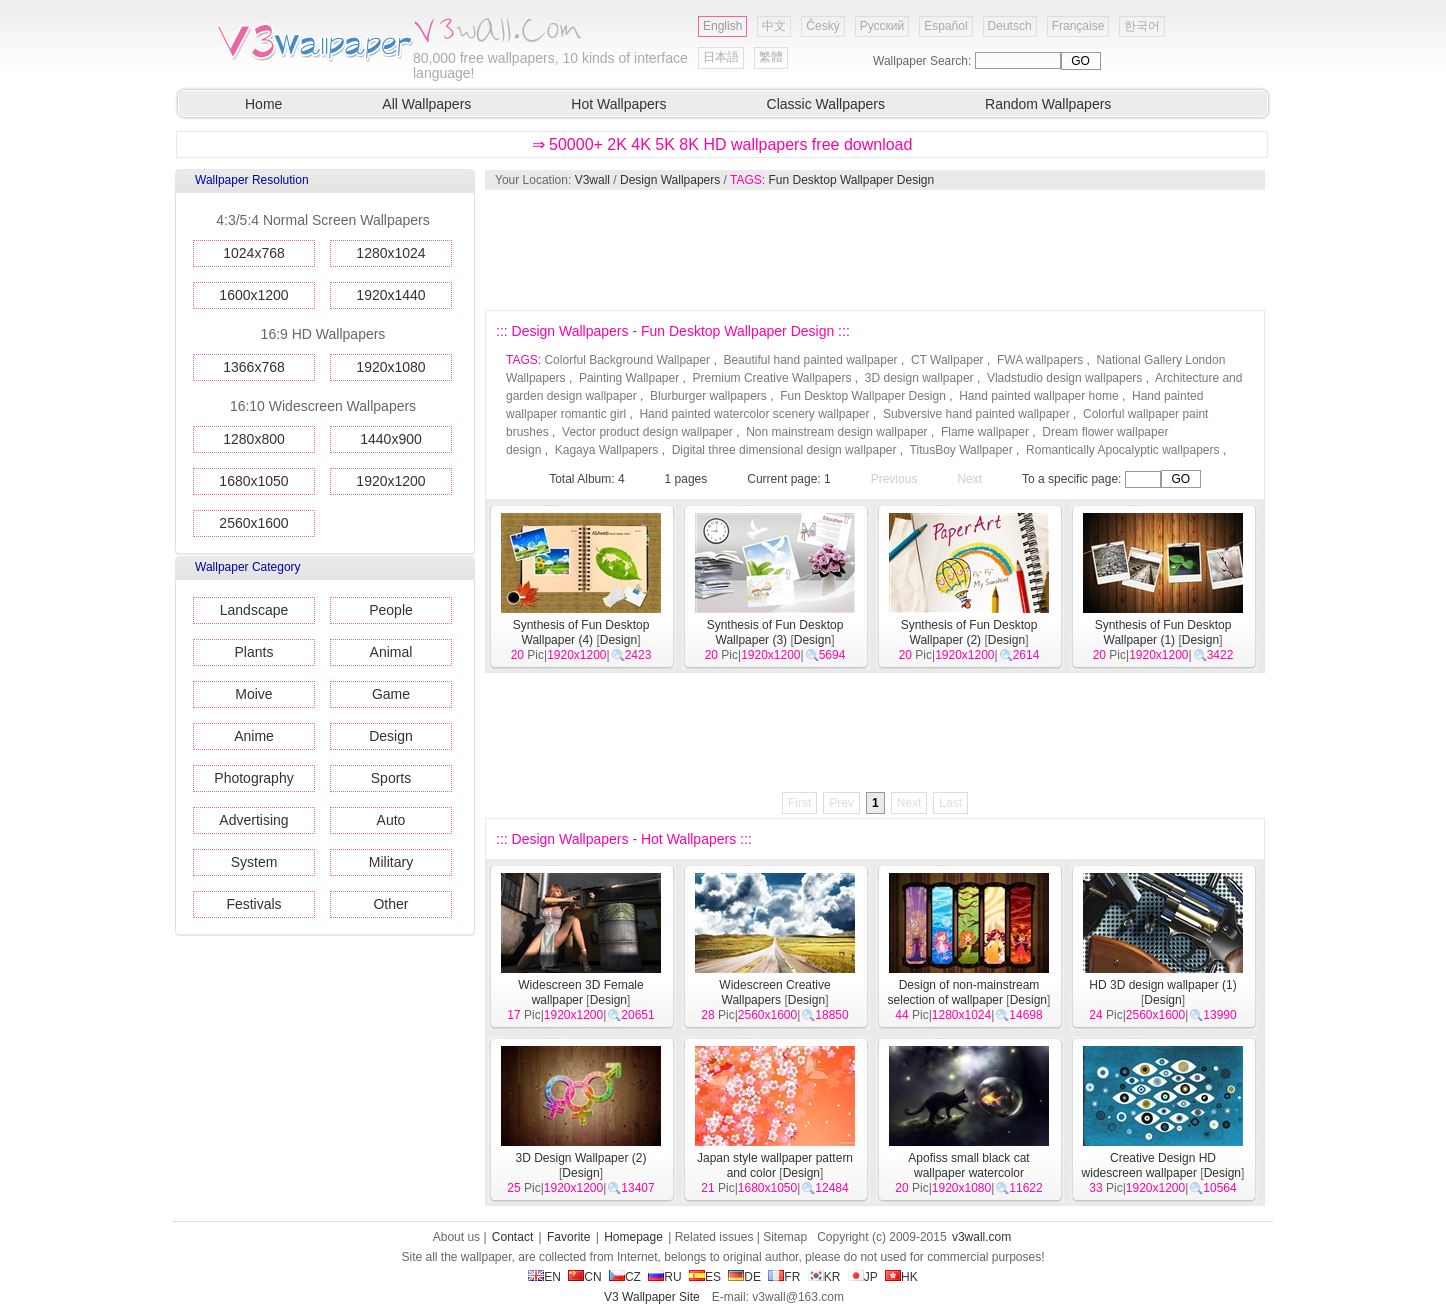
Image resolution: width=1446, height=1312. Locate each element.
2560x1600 (253, 523)
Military (391, 862)
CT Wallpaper (947, 360)
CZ (625, 1277)
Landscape (254, 610)
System (254, 862)
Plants (254, 652)
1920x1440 (390, 295)
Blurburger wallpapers (708, 396)
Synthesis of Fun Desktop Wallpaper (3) (775, 632)
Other (390, 904)
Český (822, 26)
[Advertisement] (874, 250)
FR (784, 1277)
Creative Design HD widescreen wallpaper (1149, 1165)
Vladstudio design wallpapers (1064, 378)
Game (391, 694)
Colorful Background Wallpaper (627, 360)
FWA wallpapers (1040, 360)
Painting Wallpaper (629, 378)
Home (263, 104)
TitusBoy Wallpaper (961, 450)
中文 (774, 26)
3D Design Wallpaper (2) (581, 1158)
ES (705, 1277)
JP (863, 1277)
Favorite (568, 1237)
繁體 (771, 57)
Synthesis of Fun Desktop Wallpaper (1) (1163, 632)
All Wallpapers (426, 104)
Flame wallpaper (985, 432)
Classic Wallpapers (826, 104)
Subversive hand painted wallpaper (976, 414)
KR (824, 1277)
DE (744, 1277)
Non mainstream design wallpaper (836, 432)
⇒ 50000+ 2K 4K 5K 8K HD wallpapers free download (722, 144)
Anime (254, 736)
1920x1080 (390, 367)
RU (664, 1277)
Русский (882, 26)
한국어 (1142, 26)
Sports (391, 778)
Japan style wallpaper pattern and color (775, 1165)
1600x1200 (253, 295)
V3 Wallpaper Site (652, 1297)
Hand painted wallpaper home (1038, 396)
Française (1078, 26)
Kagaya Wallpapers (607, 450)
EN (544, 1277)
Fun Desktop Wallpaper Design (852, 180)
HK (901, 1277)
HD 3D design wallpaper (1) (1162, 985)
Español (945, 26)
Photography (253, 778)
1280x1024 (390, 253)
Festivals (253, 904)
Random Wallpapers (1048, 104)
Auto (391, 820)
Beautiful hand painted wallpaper (810, 360)
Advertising (253, 820)
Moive (253, 694)
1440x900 (391, 439)
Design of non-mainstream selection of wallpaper (964, 992)
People (391, 610)
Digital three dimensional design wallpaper (784, 450)
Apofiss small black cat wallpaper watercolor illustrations (968, 1173)
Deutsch (1010, 26)
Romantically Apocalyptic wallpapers (1122, 450)
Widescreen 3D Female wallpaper (580, 992)
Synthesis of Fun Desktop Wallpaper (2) (969, 632)
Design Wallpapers (670, 180)
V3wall (592, 180)
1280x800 (254, 439)
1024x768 (254, 253)
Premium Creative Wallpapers (772, 378)
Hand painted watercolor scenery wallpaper (754, 414)
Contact (512, 1237)
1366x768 (254, 367)
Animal (391, 652)
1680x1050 (253, 481)
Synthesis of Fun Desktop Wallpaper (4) (581, 632)
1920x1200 (390, 481)
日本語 (721, 57)
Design (391, 736)
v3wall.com (981, 1237)
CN (584, 1277)
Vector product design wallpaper (647, 432)
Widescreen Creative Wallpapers (774, 992)
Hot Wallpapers (618, 104)
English (722, 26)
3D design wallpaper (919, 378)
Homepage (633, 1237)
